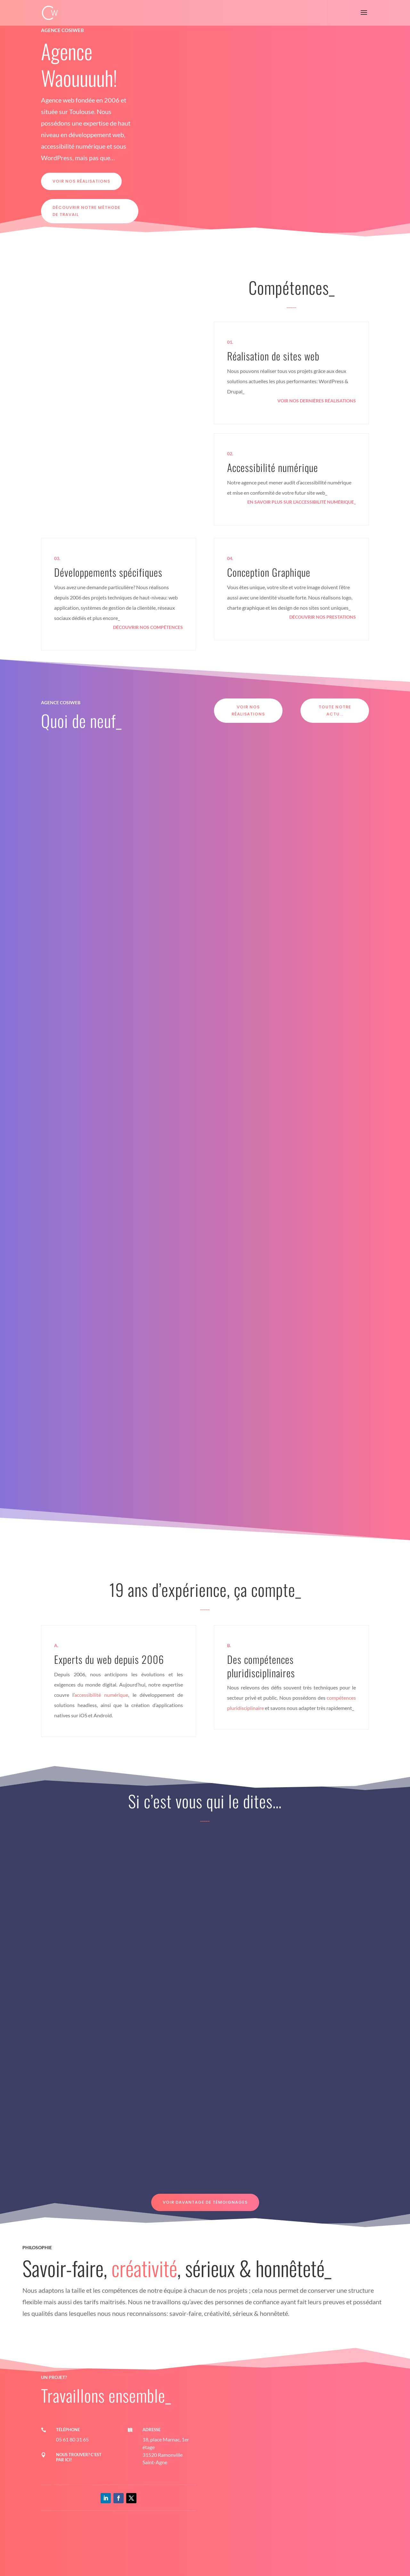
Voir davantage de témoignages (205, 2202)
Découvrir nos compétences (148, 627)
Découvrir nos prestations (322, 617)
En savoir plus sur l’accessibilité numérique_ (301, 502)
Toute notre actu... (335, 710)
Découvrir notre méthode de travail (86, 211)
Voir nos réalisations (81, 181)
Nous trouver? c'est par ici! (79, 2457)
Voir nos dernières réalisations (316, 400)
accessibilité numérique (101, 1695)
